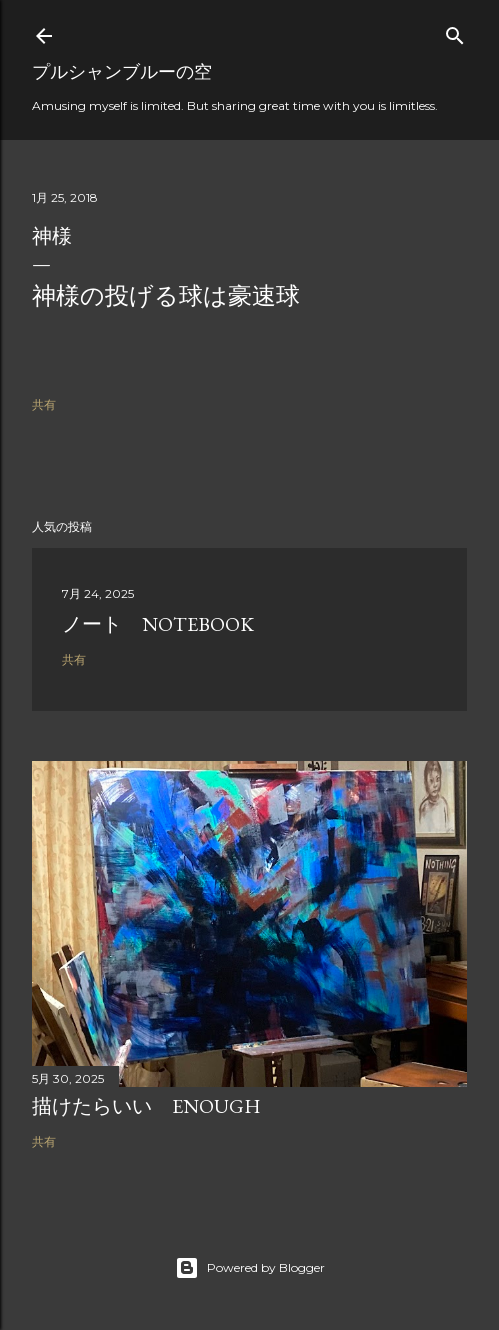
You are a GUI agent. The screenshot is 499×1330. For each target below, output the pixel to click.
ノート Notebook (158, 624)
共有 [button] (44, 404)
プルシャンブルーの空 (122, 71)
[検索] (455, 31)
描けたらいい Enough (146, 1106)
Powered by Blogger (250, 1268)
